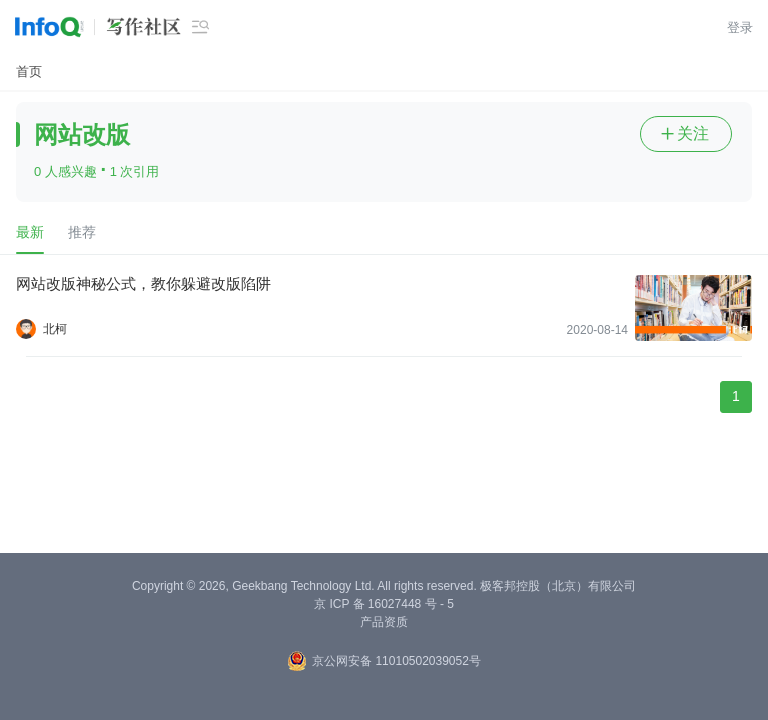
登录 (740, 27)
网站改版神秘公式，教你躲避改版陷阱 (143, 283)
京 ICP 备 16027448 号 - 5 (384, 604)
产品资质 (384, 622)
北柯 (55, 329)
